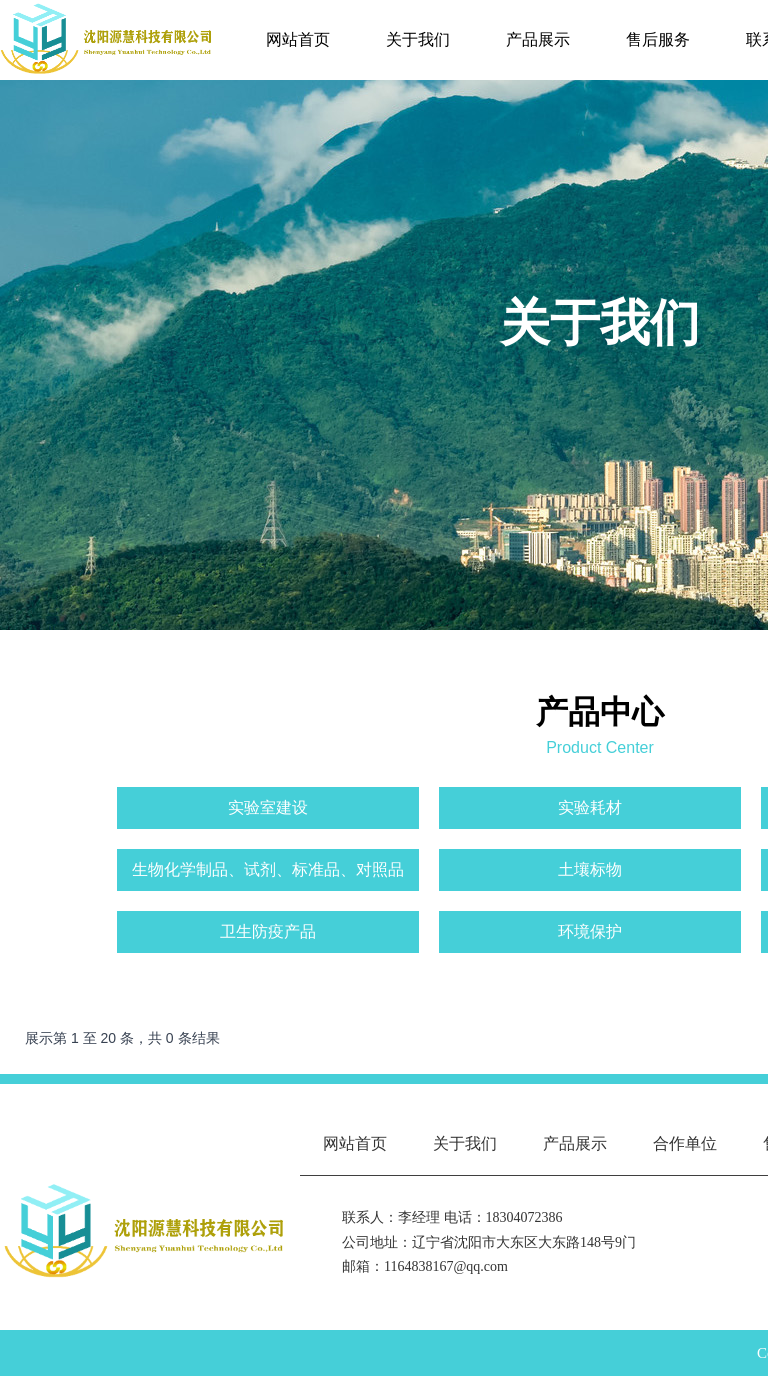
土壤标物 (590, 869)
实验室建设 (268, 807)
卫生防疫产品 (268, 931)
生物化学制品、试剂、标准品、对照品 (268, 869)
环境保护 (590, 931)
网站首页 (298, 39)
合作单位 (685, 1143)
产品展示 (538, 39)
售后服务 (658, 39)
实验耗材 (590, 807)
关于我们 (418, 39)
